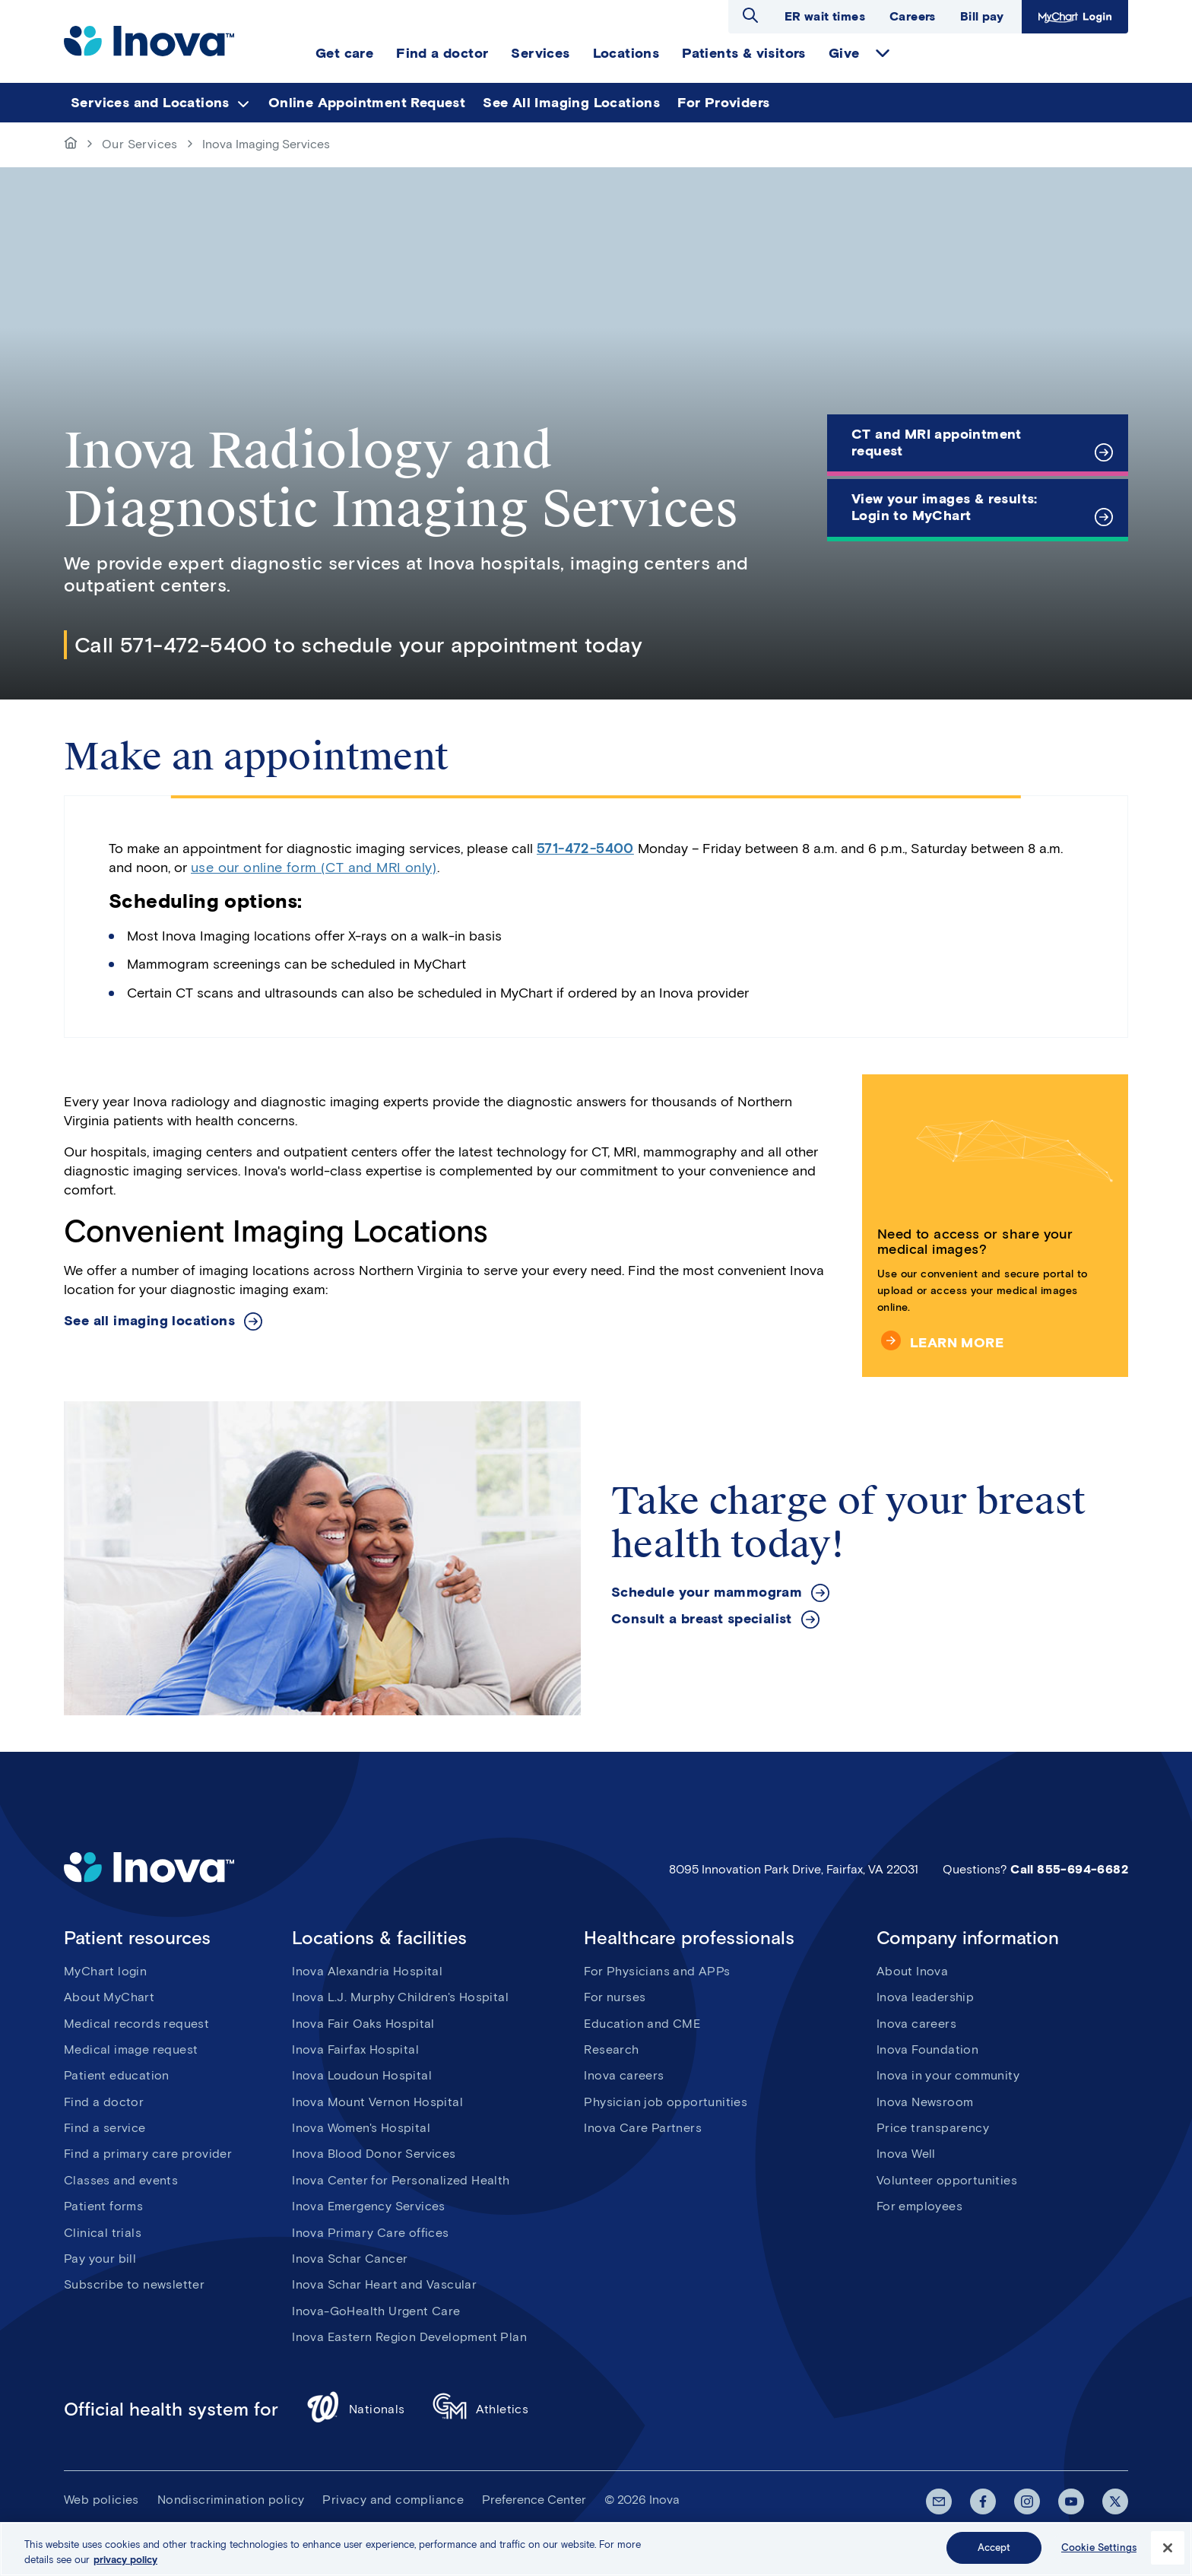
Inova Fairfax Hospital (355, 2049)
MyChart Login (1075, 16)
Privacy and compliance (393, 2499)
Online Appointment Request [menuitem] (366, 102)
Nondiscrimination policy (231, 2499)
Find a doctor (104, 2102)
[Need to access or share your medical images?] (995, 1226)
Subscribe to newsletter (134, 2284)
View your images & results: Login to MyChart (944, 507)
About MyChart (109, 1997)
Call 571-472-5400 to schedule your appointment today (358, 645)
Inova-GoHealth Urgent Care (376, 2311)
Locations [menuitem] (626, 53)
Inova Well (906, 2153)
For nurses (614, 1997)
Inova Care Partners (643, 2128)
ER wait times (825, 16)
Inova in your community (948, 2075)
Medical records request (136, 2023)
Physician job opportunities (665, 2102)
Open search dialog (750, 15)
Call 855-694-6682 (1069, 1869)
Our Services (140, 144)
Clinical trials (102, 2232)
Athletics (481, 2409)
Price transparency (933, 2128)
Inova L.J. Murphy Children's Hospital (400, 1997)
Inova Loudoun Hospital (362, 2075)
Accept (994, 2547)
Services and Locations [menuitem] (150, 102)
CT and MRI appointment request (936, 442)
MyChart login (105, 1971)
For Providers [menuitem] (723, 102)
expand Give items (882, 53)
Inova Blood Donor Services (373, 2153)
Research (611, 2049)
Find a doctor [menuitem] (442, 53)
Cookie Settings (1099, 2547)
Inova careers (624, 2075)
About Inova (912, 1971)
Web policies (101, 2499)
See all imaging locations (149, 1321)
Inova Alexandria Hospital (367, 1971)
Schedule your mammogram (706, 1592)
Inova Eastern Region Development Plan (409, 2337)
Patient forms (103, 2206)
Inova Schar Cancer (349, 2258)
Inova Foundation (927, 2049)
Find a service (105, 2128)
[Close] (1167, 2548)
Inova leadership (925, 1997)
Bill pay (981, 16)
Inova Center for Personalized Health (400, 2180)
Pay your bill (100, 2258)
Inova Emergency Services (368, 2206)
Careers (912, 16)
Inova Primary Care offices (370, 2232)
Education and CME (642, 2023)
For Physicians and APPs (657, 1971)
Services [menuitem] (540, 53)
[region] (596, 2549)
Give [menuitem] (844, 53)
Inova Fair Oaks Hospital (363, 2023)
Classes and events (121, 2180)
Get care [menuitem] (344, 53)
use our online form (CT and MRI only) (314, 867)
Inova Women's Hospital (361, 2128)
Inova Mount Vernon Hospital (377, 2102)
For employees (919, 2206)
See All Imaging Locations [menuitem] (571, 102)
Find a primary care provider (148, 2153)
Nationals (355, 2409)
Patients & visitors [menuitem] (744, 53)
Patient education (117, 2075)
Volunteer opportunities (947, 2180)
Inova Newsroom (925, 2102)
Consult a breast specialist (701, 1619)
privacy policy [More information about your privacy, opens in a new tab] (125, 2559)
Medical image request (131, 2049)
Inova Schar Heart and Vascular (384, 2284)
